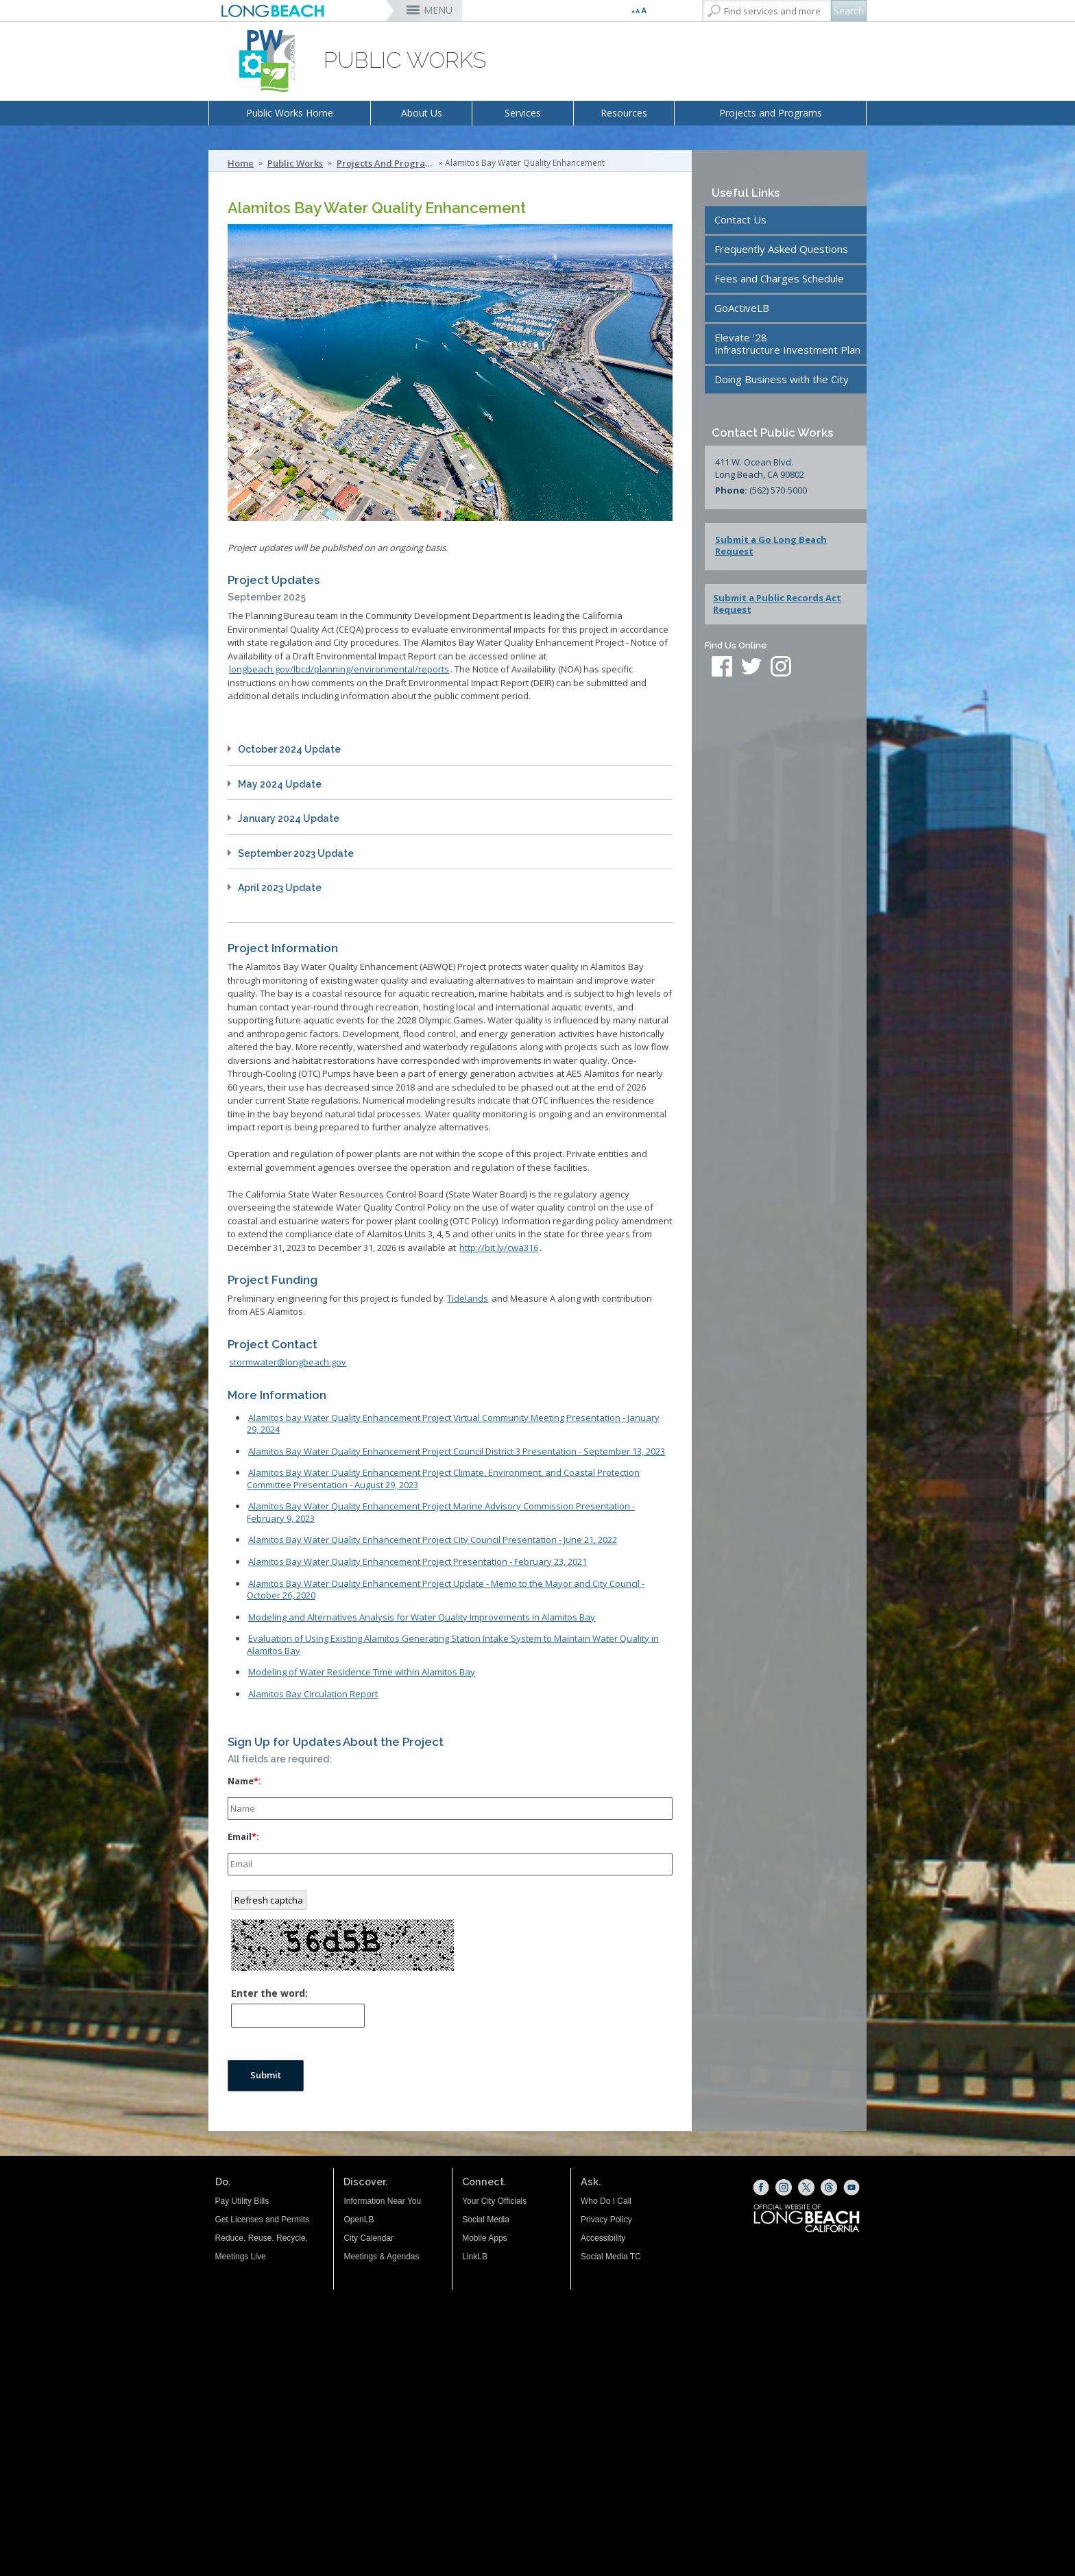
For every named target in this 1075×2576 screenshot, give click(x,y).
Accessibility (603, 2238)
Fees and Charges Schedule (779, 278)
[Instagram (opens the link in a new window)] (783, 2187)
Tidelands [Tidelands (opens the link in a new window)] (467, 1298)
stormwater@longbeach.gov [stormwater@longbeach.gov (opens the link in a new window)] (287, 1362)
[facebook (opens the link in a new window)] (722, 667)
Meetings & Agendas (381, 2256)
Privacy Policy (606, 2219)
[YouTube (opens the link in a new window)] (851, 2187)
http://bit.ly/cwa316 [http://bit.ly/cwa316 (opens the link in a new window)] (498, 1247)
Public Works (295, 163)
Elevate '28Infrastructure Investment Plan (787, 343)
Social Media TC (611, 2256)
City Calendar (368, 2238)
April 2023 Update (280, 887)
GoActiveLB (741, 308)
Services (523, 112)
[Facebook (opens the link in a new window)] (761, 2187)
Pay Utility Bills (242, 2201)
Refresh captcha (268, 1900)
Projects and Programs (770, 112)
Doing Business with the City (781, 379)
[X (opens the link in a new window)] (806, 2187)
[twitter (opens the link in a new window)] (755, 667)
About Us (421, 112)
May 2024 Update (280, 784)
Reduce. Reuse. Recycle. (261, 2238)
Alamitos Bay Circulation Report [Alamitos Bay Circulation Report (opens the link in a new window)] (313, 1694)
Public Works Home (289, 112)
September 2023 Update (296, 853)
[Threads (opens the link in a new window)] (829, 2187)
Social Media (485, 2219)
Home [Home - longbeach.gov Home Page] (241, 163)
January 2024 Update (288, 818)
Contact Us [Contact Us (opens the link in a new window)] (740, 219)
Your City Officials (494, 2201)
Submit (265, 2075)
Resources (624, 112)
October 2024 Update (289, 749)
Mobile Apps (484, 2238)
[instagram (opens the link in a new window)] (781, 667)
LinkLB (474, 2256)
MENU (438, 9)
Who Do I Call (606, 2201)
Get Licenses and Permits (262, 2219)
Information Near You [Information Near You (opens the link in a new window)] (382, 2201)
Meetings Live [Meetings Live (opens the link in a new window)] (240, 2256)
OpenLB (358, 2219)
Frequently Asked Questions (781, 249)
